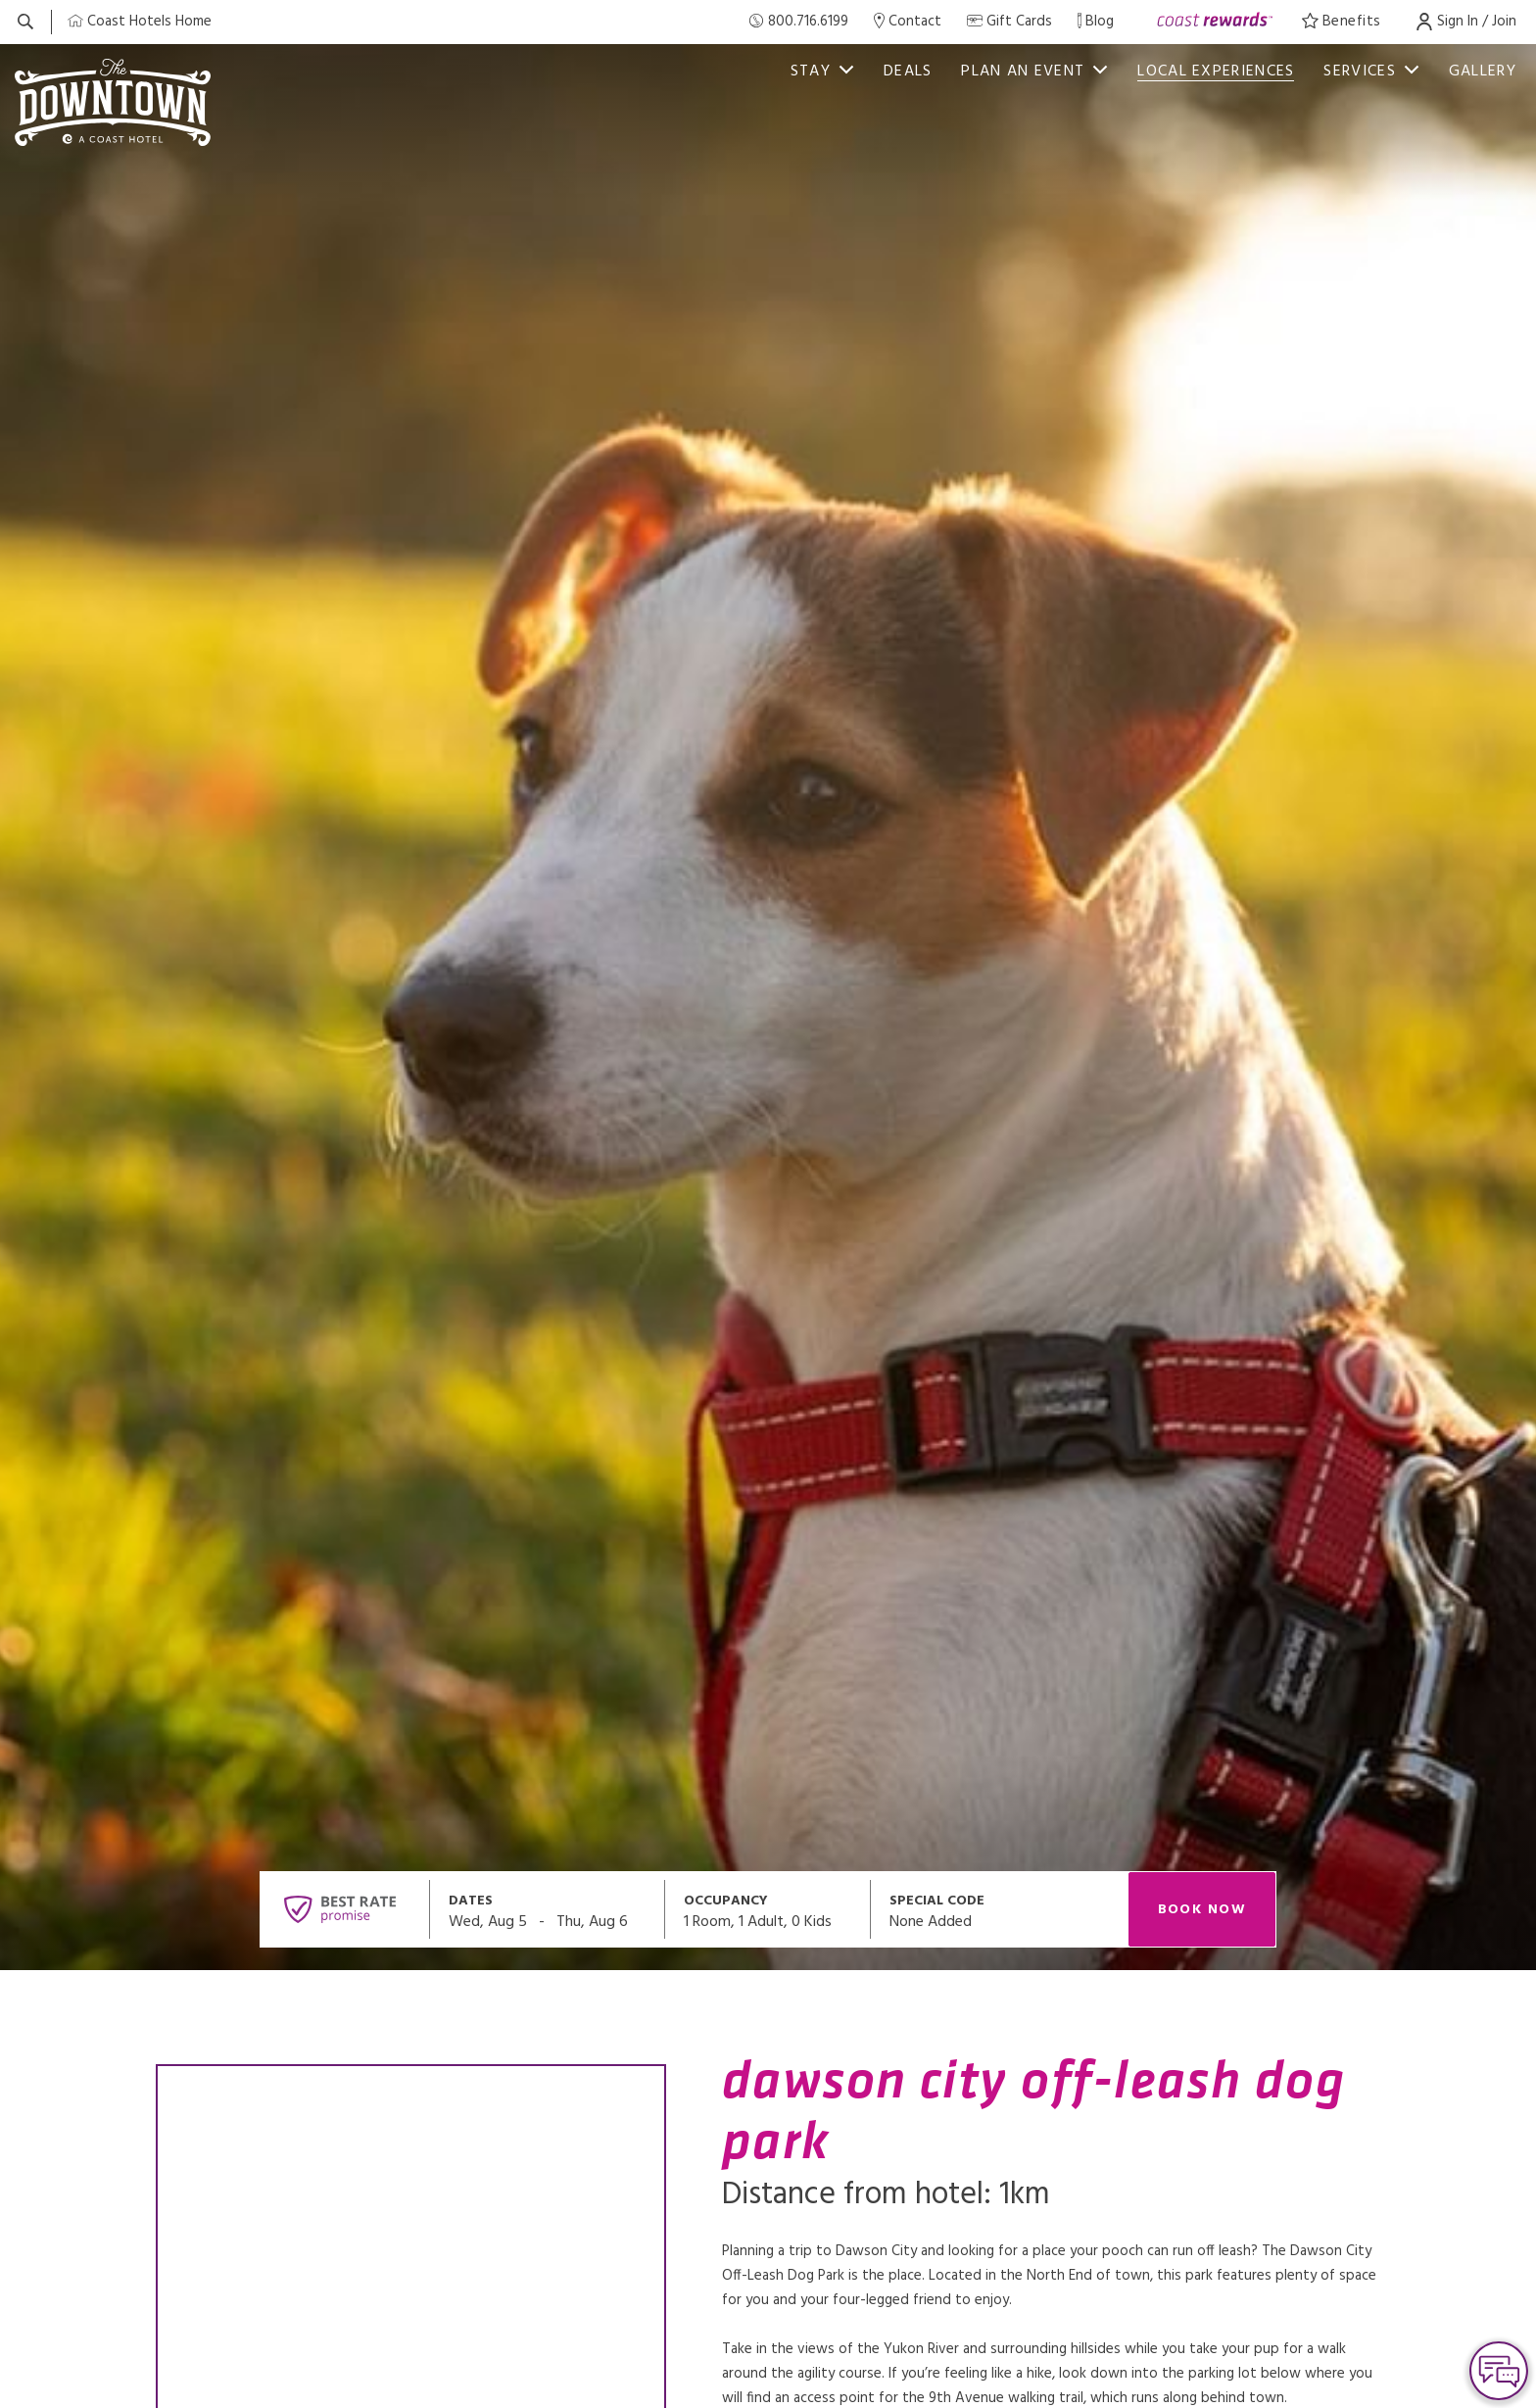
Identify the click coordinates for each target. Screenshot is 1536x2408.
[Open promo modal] (999, 1909)
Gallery (1482, 71)
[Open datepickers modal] (547, 1909)
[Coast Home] (139, 22)
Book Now (1202, 1910)
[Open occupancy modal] (768, 1909)
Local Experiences (1215, 71)
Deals (908, 71)
